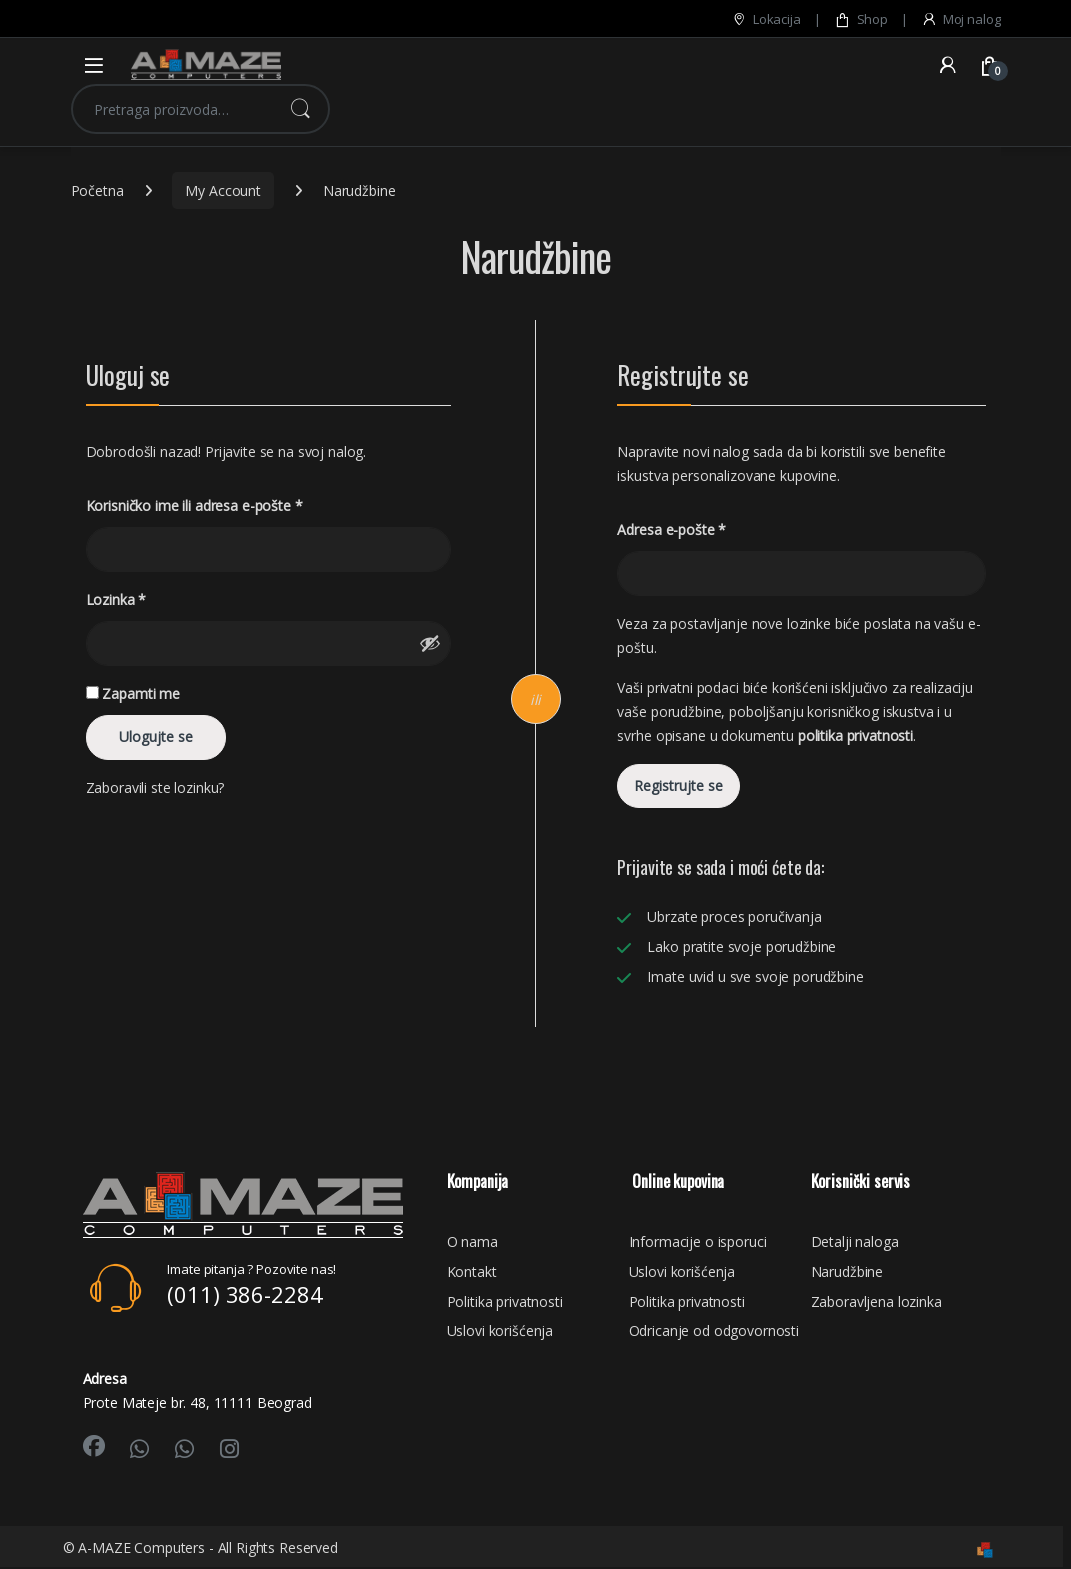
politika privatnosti (855, 735)
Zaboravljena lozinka (876, 1301)
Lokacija (766, 19)
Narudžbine (847, 1271)
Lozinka (116, 600)
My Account (223, 190)
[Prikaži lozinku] (430, 643)
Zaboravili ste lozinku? (155, 787)
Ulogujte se (156, 736)
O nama (472, 1241)
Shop (861, 19)
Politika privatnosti (505, 1301)
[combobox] (172, 109)
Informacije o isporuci (698, 1241)
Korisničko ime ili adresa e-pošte (194, 506)
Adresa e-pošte (671, 530)
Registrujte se (678, 785)
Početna (97, 190)
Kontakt (472, 1271)
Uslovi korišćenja (500, 1330)
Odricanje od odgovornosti (714, 1330)
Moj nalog (961, 19)
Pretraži (300, 109)
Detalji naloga (855, 1241)
